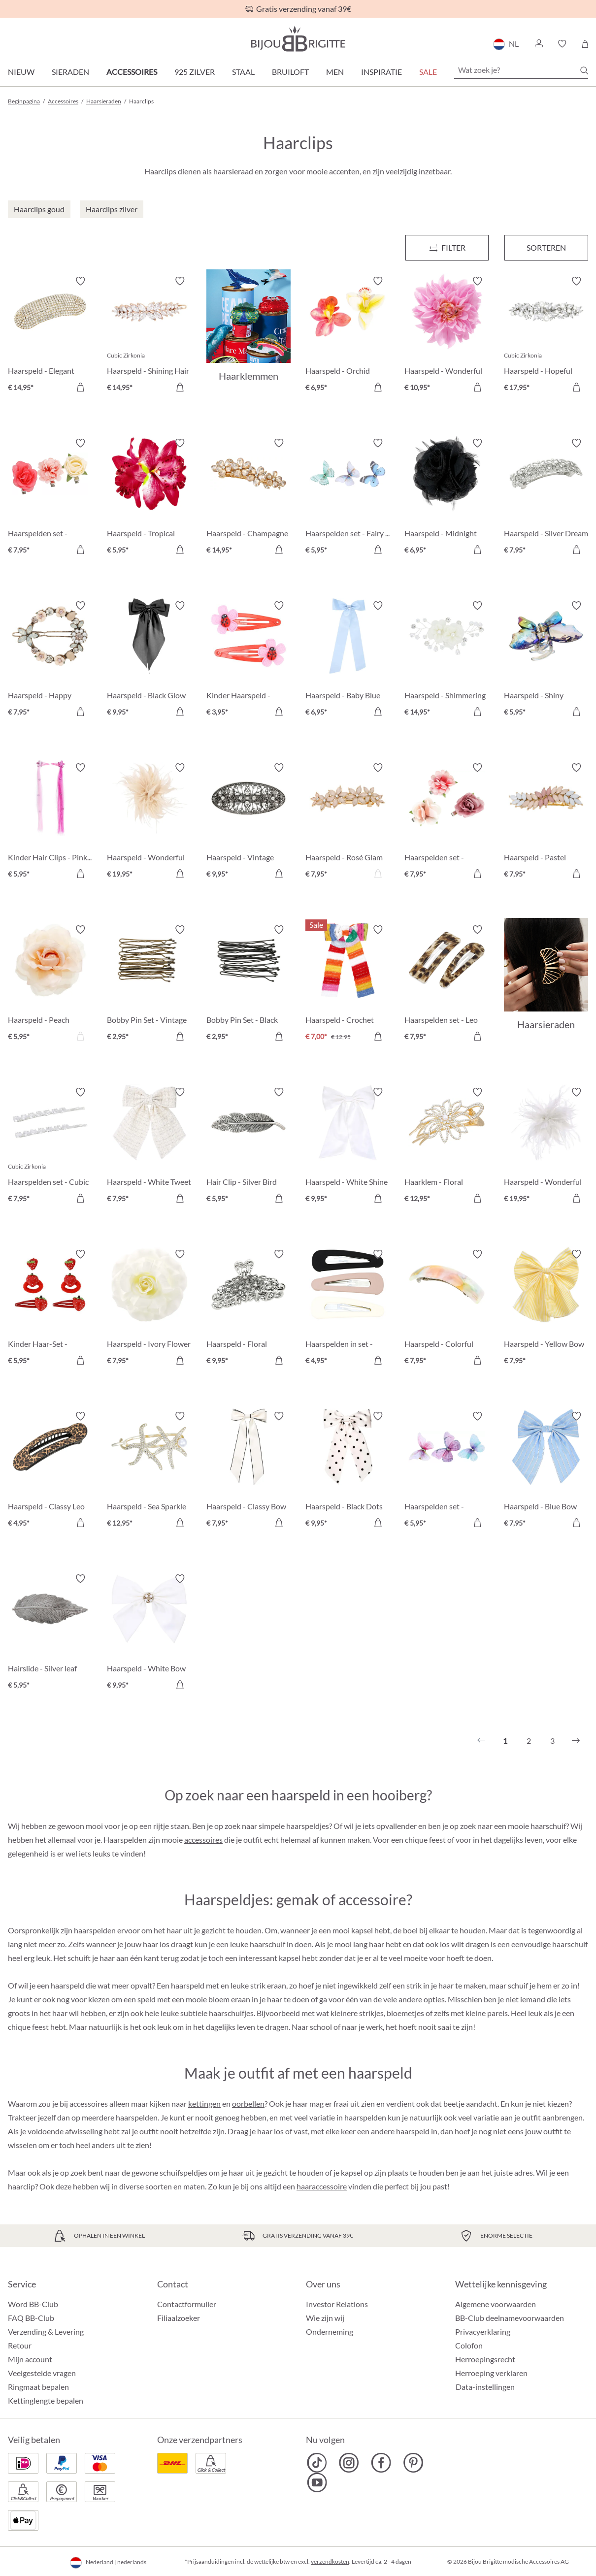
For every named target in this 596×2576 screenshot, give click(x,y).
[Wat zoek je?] (521, 70)
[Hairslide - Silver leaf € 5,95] (50, 1633)
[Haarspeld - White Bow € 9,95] (149, 1633)
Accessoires (131, 71)
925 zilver (194, 71)
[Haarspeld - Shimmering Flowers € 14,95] (446, 660)
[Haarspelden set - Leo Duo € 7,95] (446, 984)
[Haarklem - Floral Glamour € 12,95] (446, 1146)
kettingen (204, 2103)
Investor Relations (337, 2304)
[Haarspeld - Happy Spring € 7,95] (50, 660)
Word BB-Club (33, 2304)
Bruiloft (290, 71)
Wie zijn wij (325, 2317)
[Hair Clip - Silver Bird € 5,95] (248, 1146)
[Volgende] (576, 1741)
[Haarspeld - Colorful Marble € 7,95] (446, 1308)
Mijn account (30, 2359)
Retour (20, 2345)
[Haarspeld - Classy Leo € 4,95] (50, 1470)
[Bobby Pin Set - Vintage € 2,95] (149, 984)
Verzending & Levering (46, 2331)
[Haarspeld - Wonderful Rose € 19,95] (149, 822)
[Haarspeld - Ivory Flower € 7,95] (149, 1308)
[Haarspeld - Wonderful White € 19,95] (546, 1146)
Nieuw (21, 71)
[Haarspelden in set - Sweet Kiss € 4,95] (347, 1308)
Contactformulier (186, 2304)
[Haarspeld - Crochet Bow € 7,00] (347, 984)
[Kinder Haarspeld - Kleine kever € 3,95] (248, 660)
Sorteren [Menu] (546, 247)
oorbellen (248, 2103)
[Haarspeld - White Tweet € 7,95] (149, 1146)
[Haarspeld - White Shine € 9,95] (347, 1146)
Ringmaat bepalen (38, 2386)
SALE (428, 71)
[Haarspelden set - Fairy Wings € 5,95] (347, 497)
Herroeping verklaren (491, 2373)
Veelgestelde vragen (42, 2373)
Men (335, 71)
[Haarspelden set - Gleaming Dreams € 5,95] (446, 1470)
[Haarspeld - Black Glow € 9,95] (149, 660)
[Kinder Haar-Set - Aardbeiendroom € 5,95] (50, 1308)
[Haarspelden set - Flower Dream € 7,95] (446, 822)
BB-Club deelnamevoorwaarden (509, 2317)
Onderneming (329, 2331)
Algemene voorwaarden (495, 2304)
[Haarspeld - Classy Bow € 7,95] (248, 1470)
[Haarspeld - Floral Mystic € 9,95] (248, 1308)
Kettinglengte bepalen (45, 2400)
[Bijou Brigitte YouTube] (317, 2482)
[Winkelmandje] (585, 44)
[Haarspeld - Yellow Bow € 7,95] (546, 1308)
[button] (538, 44)
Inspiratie (381, 71)
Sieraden (70, 71)
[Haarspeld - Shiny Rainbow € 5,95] (546, 660)
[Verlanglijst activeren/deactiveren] (80, 281)
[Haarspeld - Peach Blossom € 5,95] (50, 984)
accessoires (203, 1839)
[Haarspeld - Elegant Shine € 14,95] (50, 335)
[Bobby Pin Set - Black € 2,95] (248, 984)
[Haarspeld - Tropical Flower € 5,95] (149, 497)
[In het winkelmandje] (80, 387)
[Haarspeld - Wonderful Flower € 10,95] (446, 335)
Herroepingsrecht (485, 2359)
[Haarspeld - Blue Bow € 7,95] (546, 1470)
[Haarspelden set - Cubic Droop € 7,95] (50, 1146)
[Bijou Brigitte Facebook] (381, 2463)
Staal (243, 71)
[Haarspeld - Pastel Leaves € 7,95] (546, 822)
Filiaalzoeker (178, 2317)
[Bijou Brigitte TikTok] (317, 2463)
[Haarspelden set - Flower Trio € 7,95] (50, 497)
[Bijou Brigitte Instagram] (349, 2463)
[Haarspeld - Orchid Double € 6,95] (347, 335)
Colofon (469, 2345)
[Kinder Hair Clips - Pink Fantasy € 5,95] (50, 822)
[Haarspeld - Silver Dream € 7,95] (546, 497)
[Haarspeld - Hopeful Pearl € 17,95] (546, 335)
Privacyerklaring (482, 2331)
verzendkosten (330, 2561)
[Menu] (447, 248)
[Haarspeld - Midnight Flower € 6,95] (446, 497)
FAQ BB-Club (31, 2317)
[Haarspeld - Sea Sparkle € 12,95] (149, 1470)
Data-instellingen (485, 2386)
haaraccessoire (322, 2186)
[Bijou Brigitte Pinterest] (413, 2463)
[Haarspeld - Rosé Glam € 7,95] (347, 822)
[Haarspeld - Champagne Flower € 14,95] (248, 497)
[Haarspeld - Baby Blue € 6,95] (347, 660)
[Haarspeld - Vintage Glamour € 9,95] (248, 822)
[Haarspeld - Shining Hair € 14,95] (149, 335)
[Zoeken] (584, 70)
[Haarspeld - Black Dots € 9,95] (347, 1470)
